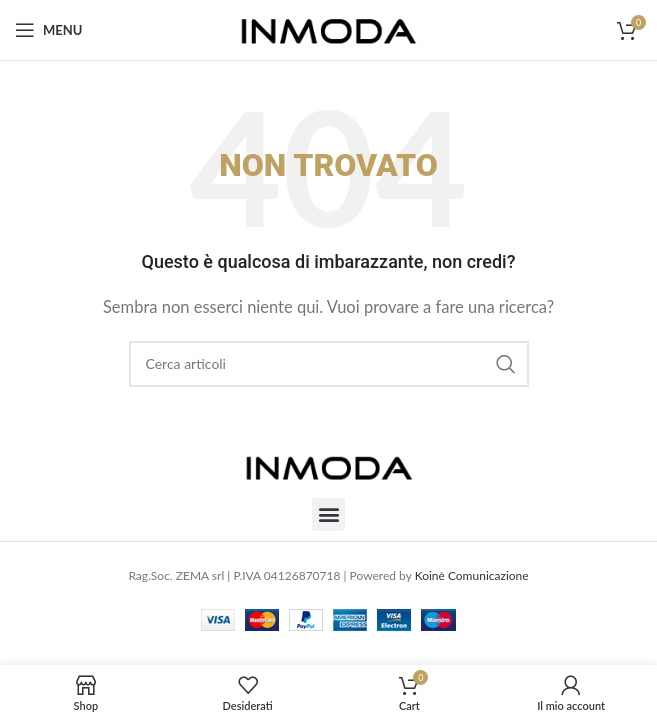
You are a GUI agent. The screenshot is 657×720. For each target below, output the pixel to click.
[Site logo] (328, 28)
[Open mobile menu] (48, 30)
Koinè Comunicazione (472, 575)
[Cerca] (329, 364)
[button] (328, 514)
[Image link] (329, 464)
